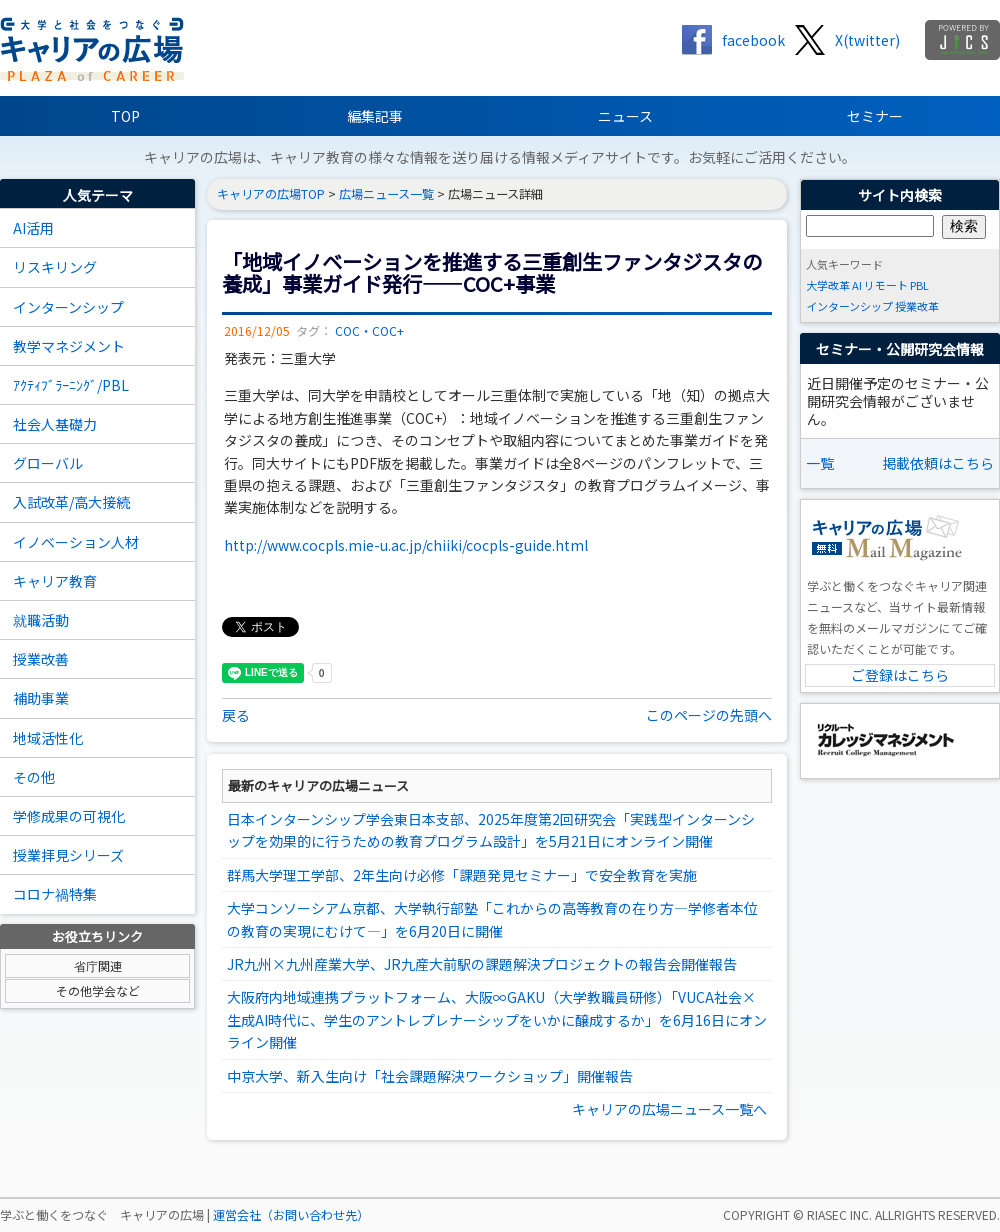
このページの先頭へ (709, 715)
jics (962, 40)
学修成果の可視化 (69, 816)
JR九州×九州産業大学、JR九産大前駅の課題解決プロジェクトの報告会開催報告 (482, 964)
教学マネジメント (69, 346)
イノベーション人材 (76, 542)
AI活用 (33, 228)
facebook (753, 40)
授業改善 (41, 659)
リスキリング (55, 267)
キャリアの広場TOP (271, 194)
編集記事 (375, 116)
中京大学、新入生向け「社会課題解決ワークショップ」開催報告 (430, 1076)
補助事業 (41, 698)
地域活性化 (48, 738)
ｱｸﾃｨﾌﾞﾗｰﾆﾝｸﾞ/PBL (71, 385)
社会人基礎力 (55, 424)
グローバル (48, 463)
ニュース (625, 116)
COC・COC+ (369, 331)
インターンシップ (68, 307)
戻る (236, 715)
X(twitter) (867, 40)
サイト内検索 (900, 195)
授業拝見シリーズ (68, 855)
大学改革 (828, 285)
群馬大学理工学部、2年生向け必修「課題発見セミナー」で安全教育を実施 (462, 875)
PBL (919, 285)
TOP (125, 116)
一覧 (820, 463)
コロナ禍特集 (55, 894)
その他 (34, 777)
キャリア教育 (55, 581)
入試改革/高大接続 (71, 502)
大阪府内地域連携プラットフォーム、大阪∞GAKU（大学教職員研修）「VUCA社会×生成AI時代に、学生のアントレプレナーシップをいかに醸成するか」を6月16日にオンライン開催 (497, 1019)
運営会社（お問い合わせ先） (291, 1215)
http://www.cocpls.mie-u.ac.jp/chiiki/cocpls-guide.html (406, 545)
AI (857, 285)
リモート (886, 285)
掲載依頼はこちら (938, 463)
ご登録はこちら (900, 675)
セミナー (875, 116)
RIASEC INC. (839, 1215)
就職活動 (41, 620)
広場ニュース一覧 (386, 194)
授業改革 (917, 306)
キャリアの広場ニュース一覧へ (669, 1109)
